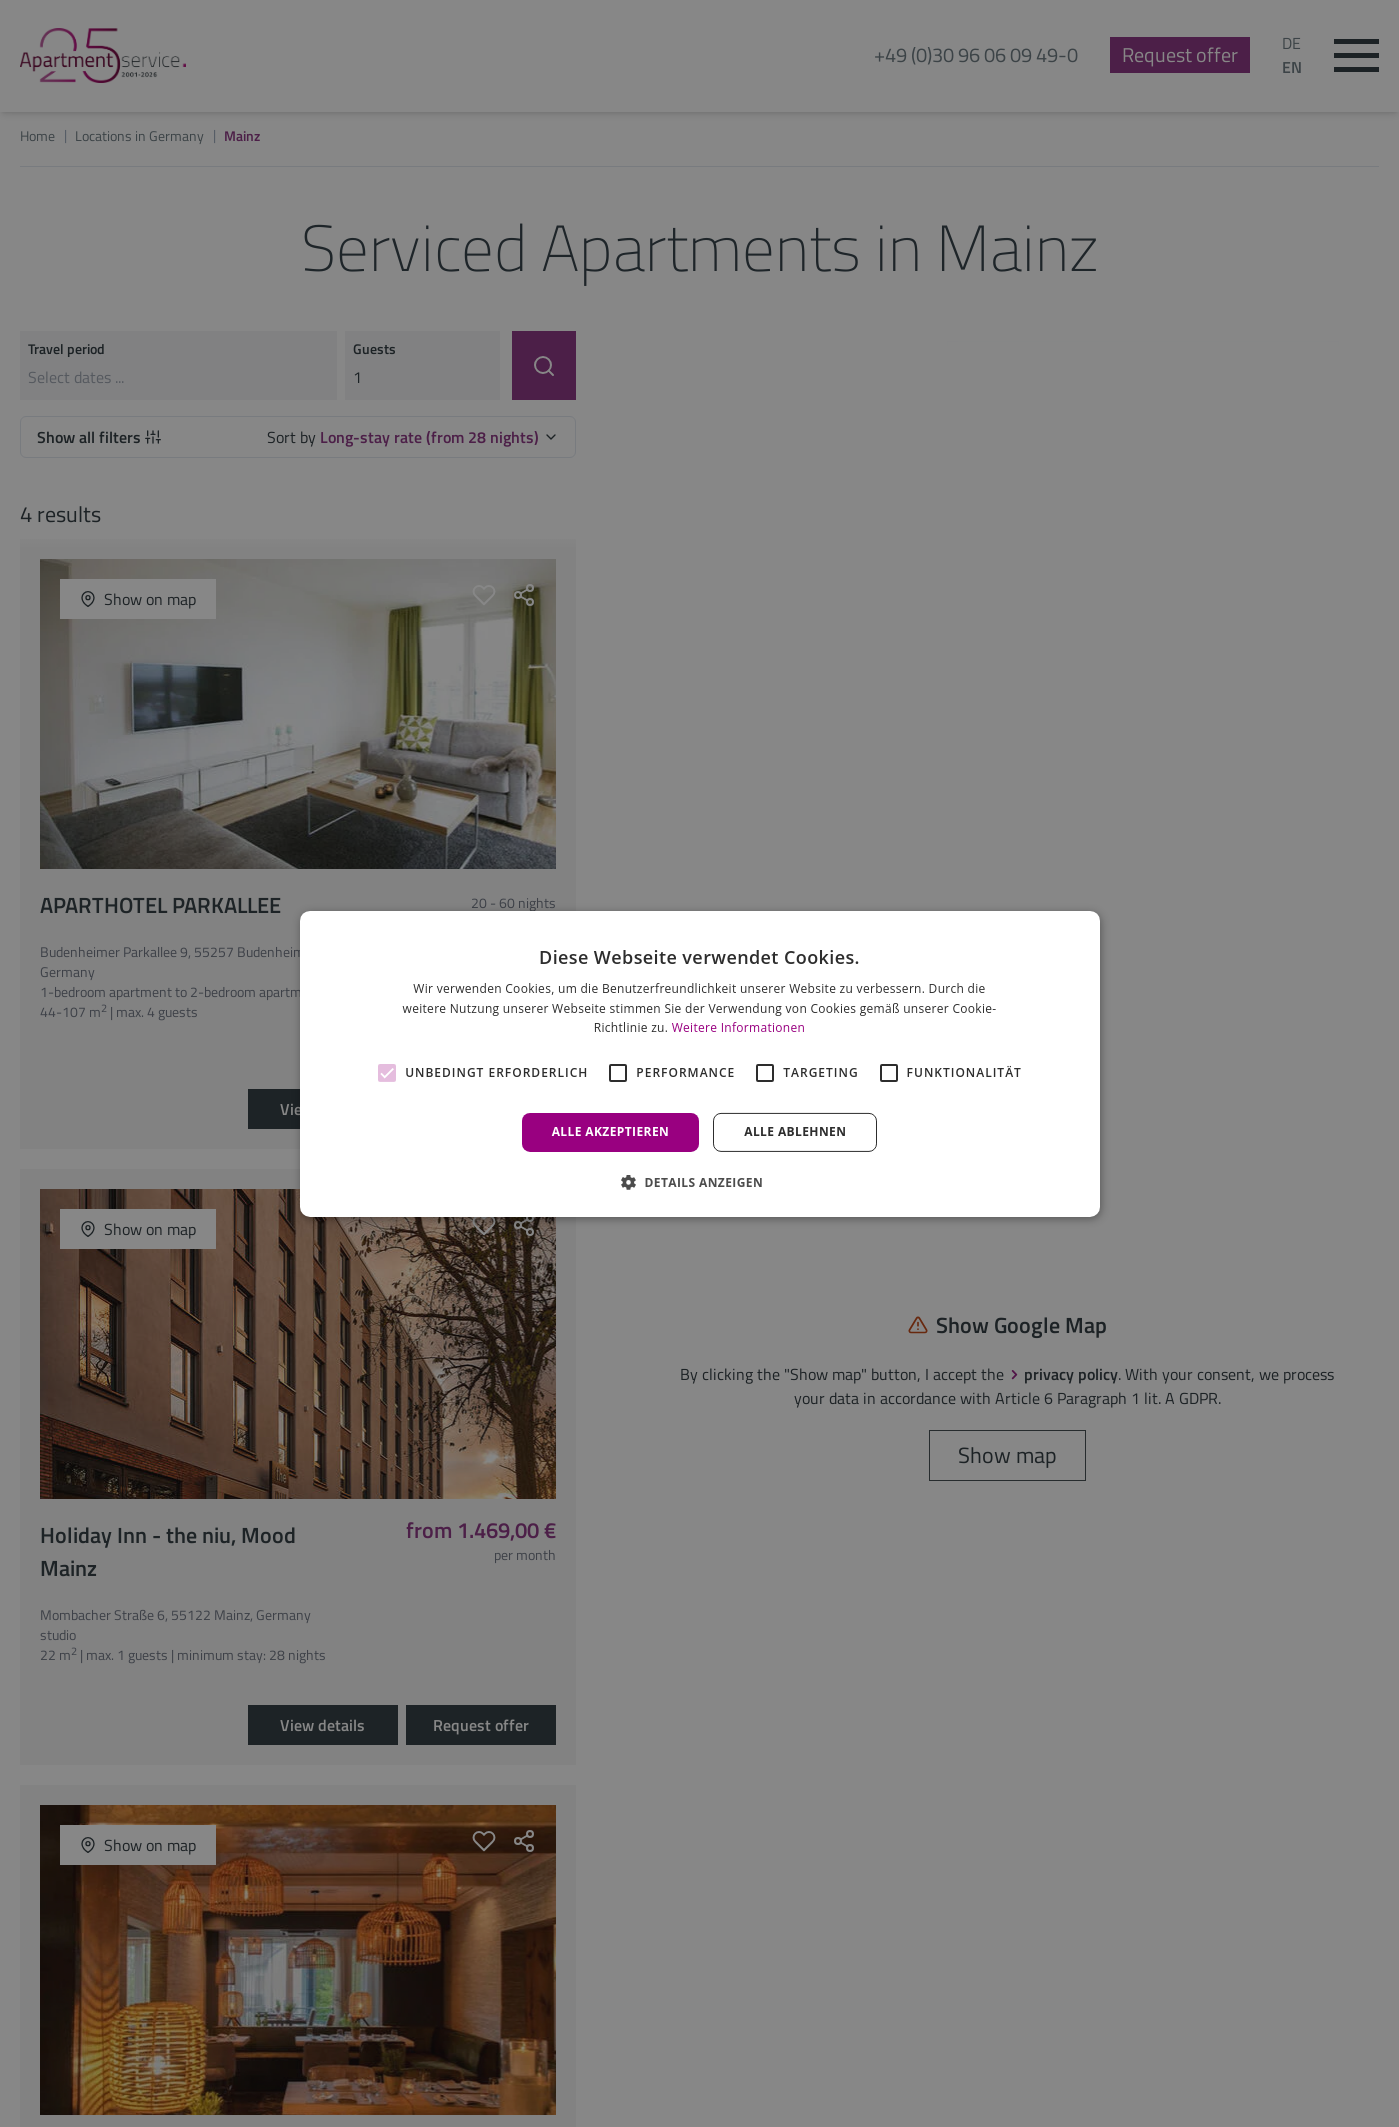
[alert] (699, 1063)
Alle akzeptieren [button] (611, 1131)
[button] (699, 1182)
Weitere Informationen (739, 1027)
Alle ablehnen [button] (795, 1131)
